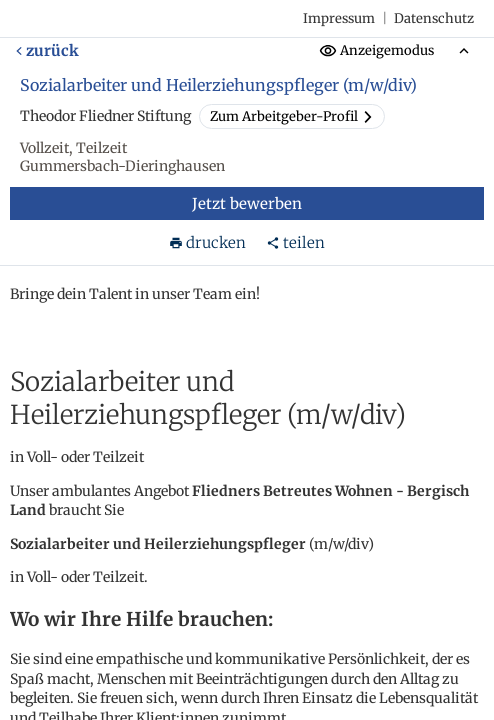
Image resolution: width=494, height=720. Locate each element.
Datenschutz (434, 18)
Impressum (339, 18)
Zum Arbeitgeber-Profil (292, 116)
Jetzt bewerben (247, 203)
